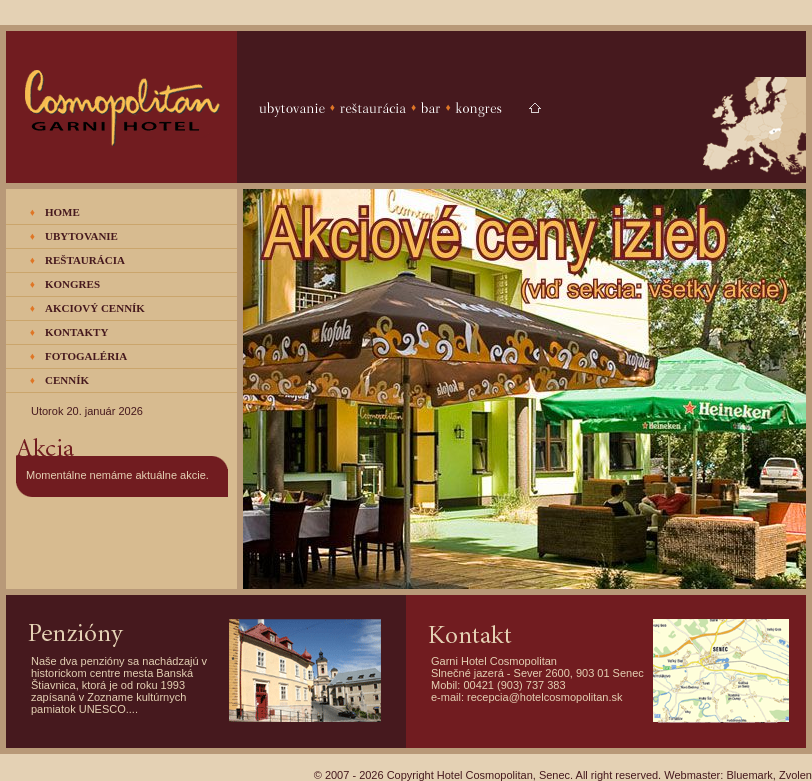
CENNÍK (67, 380)
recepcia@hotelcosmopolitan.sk (544, 697)
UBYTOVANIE (81, 236)
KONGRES (72, 284)
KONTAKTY (76, 332)
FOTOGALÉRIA (86, 356)
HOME (62, 212)
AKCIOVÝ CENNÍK (95, 308)
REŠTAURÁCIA (85, 260)
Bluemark (749, 775)
